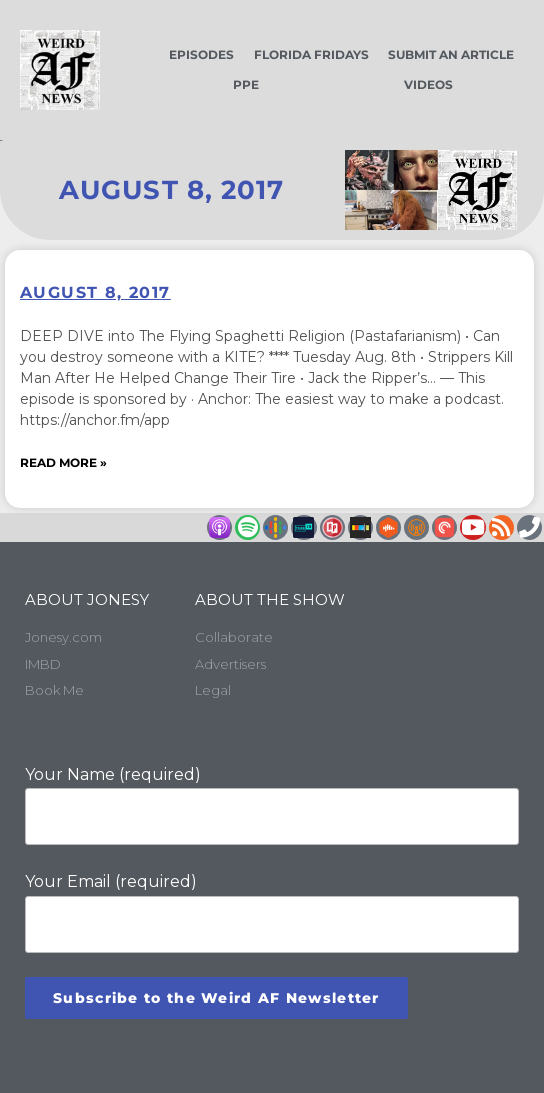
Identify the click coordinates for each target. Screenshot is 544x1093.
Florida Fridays (311, 54)
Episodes (201, 54)
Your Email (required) (272, 912)
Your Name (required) (272, 805)
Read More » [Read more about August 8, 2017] (63, 462)
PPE (246, 84)
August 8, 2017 (95, 292)
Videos (428, 84)
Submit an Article (451, 54)
